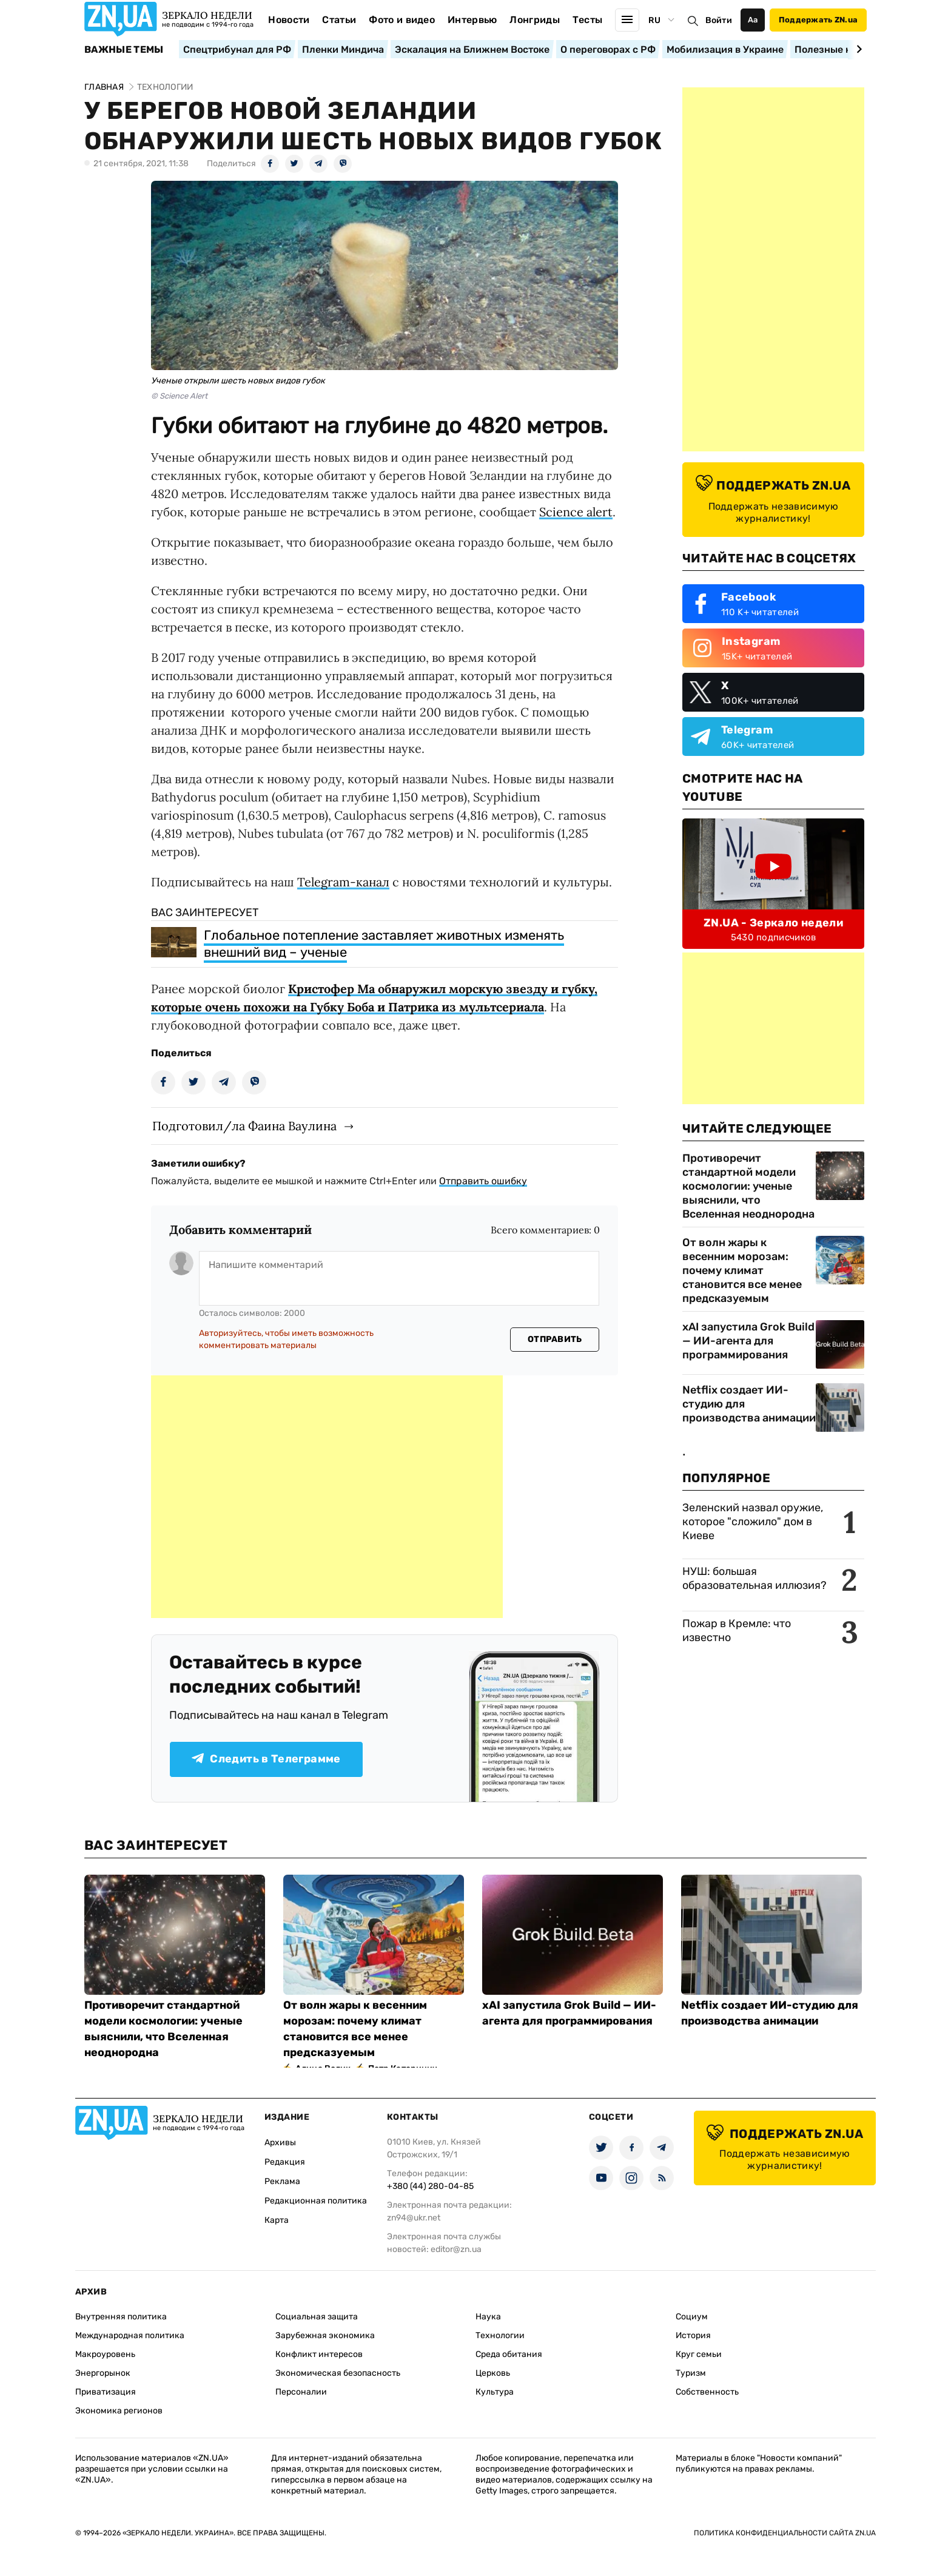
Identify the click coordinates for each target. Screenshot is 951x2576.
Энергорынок (102, 2373)
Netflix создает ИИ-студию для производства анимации (749, 1404)
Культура (495, 2392)
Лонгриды (534, 19)
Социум (692, 2316)
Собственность (707, 2392)
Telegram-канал (343, 881)
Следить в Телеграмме (266, 1758)
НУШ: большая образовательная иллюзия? (754, 1578)
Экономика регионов (119, 2411)
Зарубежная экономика (325, 2335)
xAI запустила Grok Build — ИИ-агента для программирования (748, 1340)
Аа (753, 19)
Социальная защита (316, 2316)
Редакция (284, 2162)
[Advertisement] (327, 1496)
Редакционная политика (315, 2201)
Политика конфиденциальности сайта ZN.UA (785, 2533)
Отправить (555, 1339)
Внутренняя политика (121, 2316)
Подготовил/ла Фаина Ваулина (244, 1125)
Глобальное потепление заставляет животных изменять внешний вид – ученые (384, 943)
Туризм (691, 2373)
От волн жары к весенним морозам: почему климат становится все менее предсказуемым (742, 1270)
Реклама (282, 2181)
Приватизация (105, 2392)
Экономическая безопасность (337, 2373)
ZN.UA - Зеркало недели (773, 922)
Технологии (500, 2335)
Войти (718, 20)
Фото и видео (402, 19)
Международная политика (129, 2335)
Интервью (472, 19)
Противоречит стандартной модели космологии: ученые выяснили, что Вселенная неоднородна (748, 1186)
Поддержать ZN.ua (818, 19)
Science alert (576, 511)
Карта (276, 2220)
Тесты (588, 19)
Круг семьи (699, 2354)
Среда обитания (509, 2354)
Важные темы (124, 50)
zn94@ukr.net (413, 2218)
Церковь (493, 2373)
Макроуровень (105, 2354)
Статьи (339, 19)
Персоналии (301, 2392)
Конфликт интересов (319, 2354)
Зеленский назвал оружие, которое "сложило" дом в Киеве (752, 1521)
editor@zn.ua (456, 2249)
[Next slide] (857, 49)
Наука (488, 2316)
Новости (288, 19)
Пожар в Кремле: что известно (736, 1630)
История (693, 2335)
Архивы (280, 2142)
